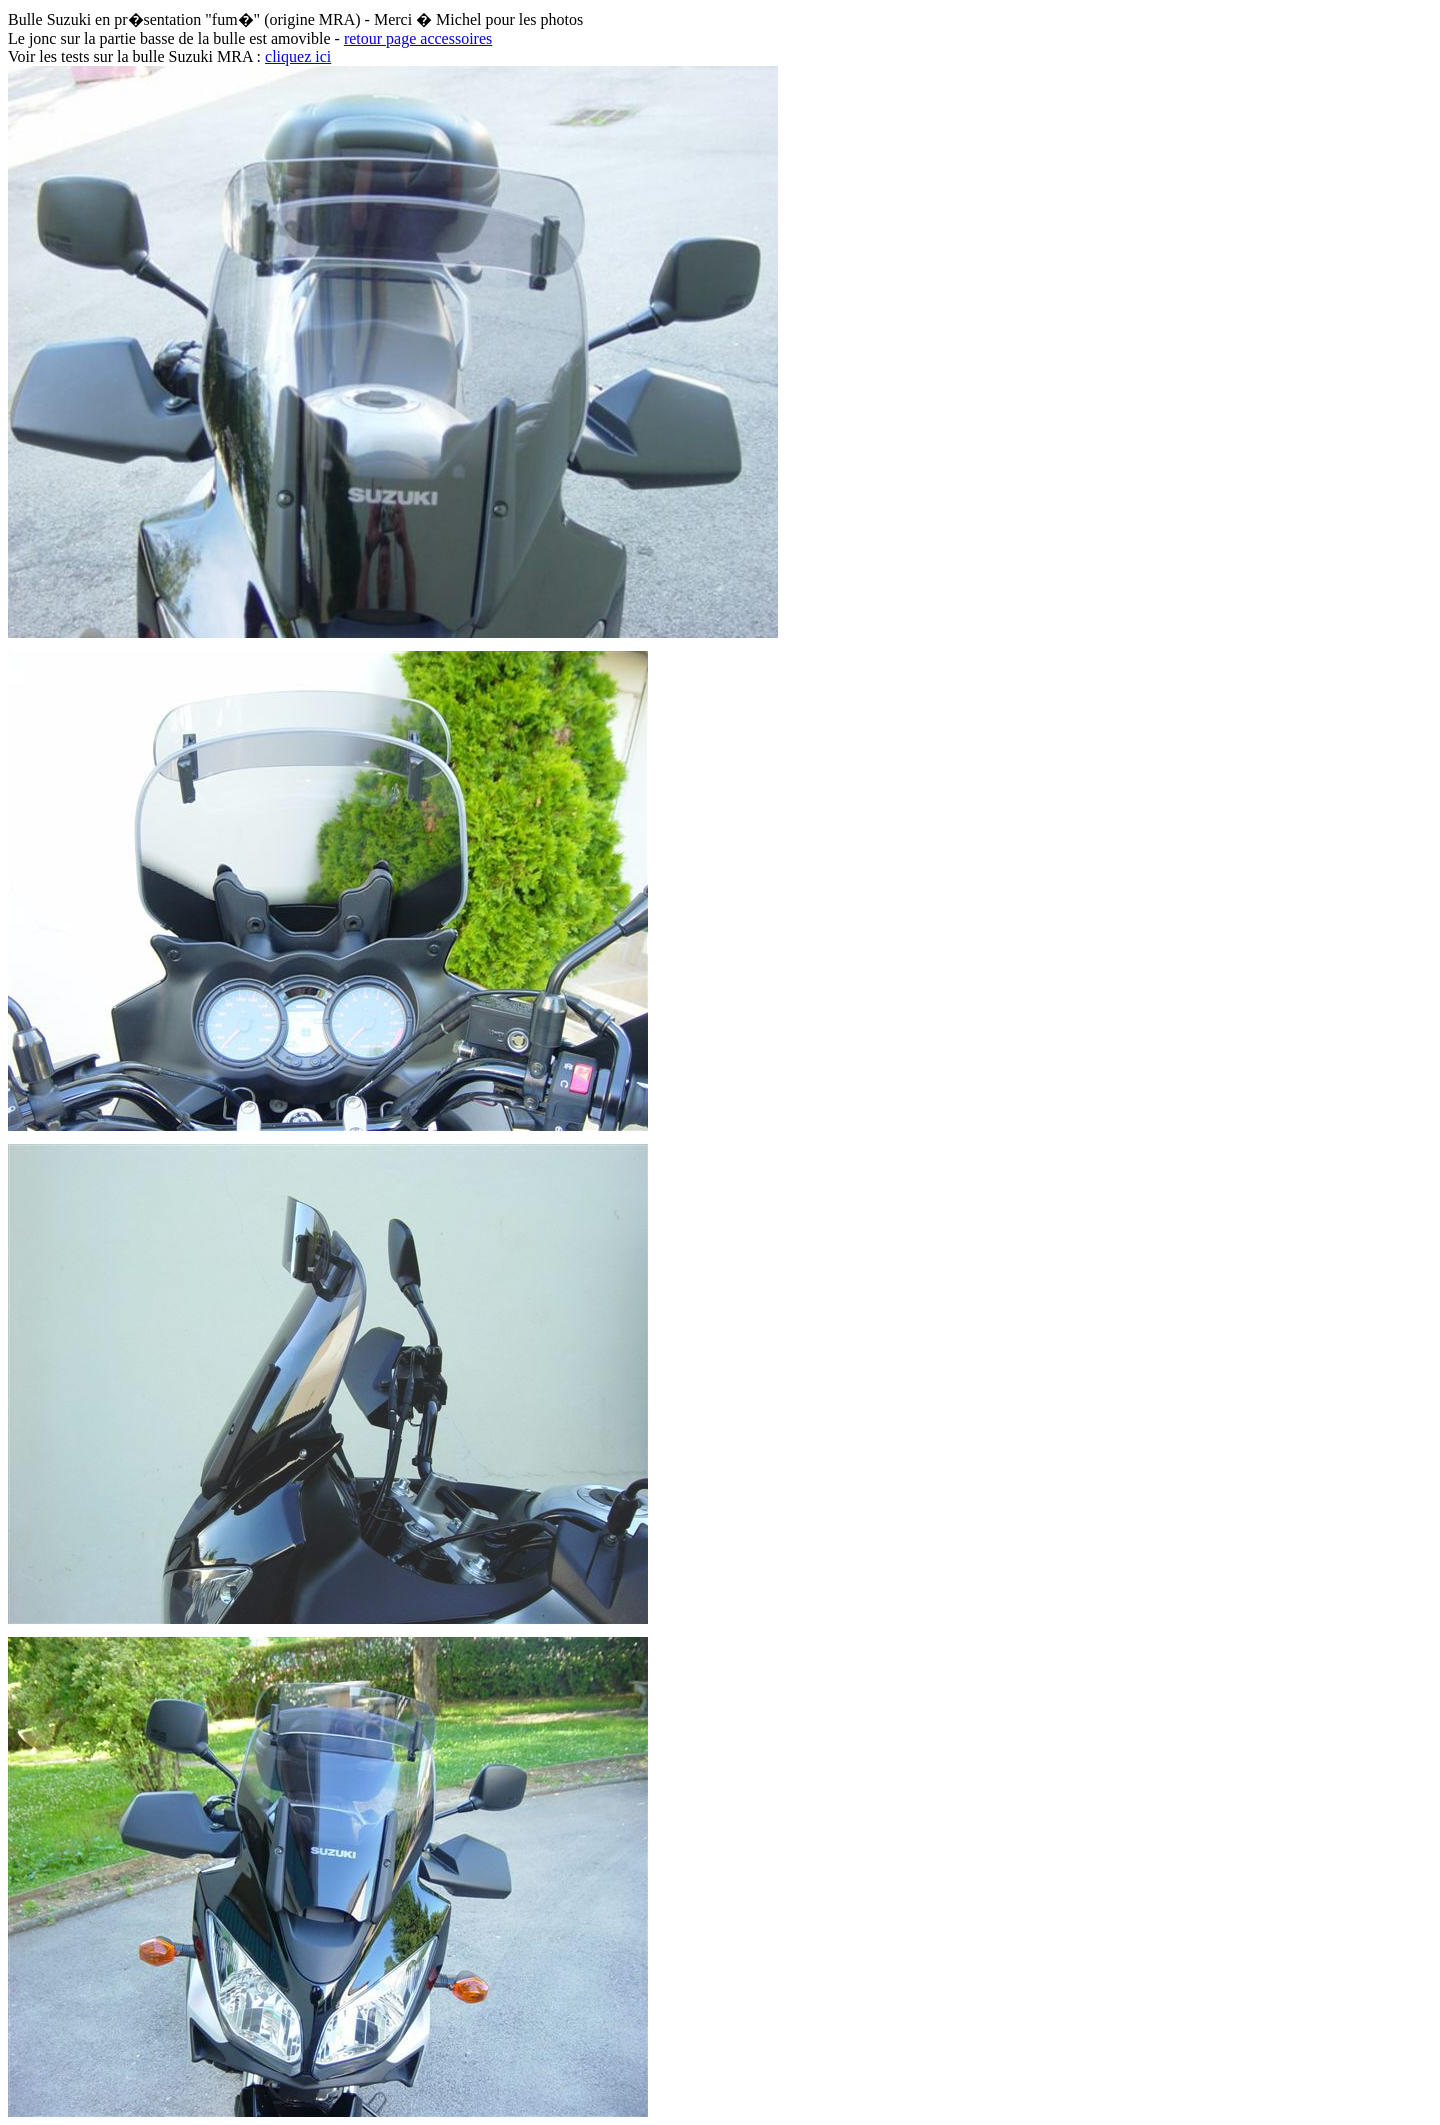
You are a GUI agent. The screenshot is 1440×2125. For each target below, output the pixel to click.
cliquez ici (298, 56)
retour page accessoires (418, 38)
